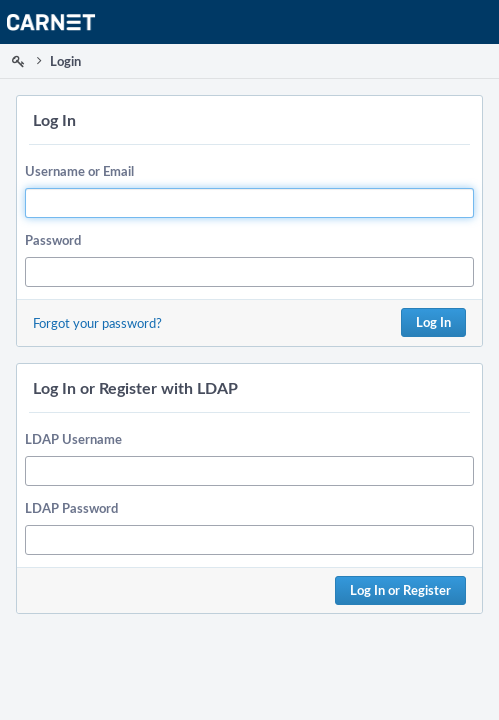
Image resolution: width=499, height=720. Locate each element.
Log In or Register (400, 590)
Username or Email (79, 171)
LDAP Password (71, 508)
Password (53, 240)
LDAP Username (73, 439)
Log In (433, 322)
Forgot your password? (97, 323)
